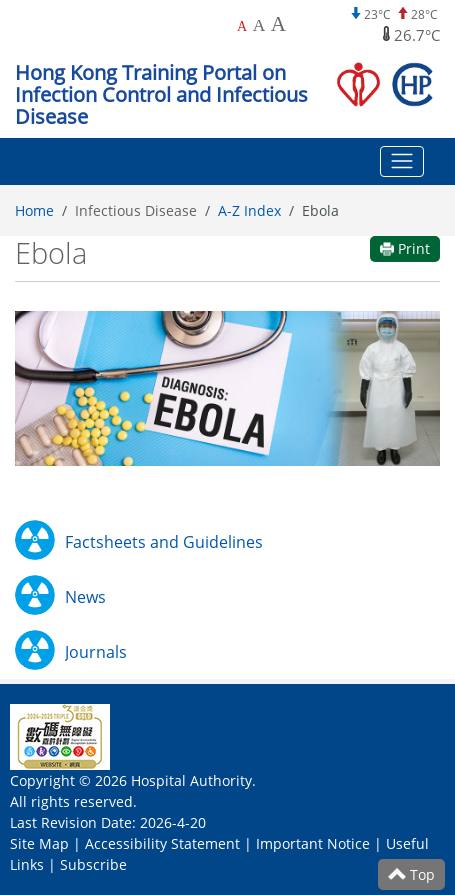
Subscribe (93, 864)
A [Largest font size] (278, 24)
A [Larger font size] (259, 25)
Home (34, 210)
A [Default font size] (242, 26)
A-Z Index (249, 210)
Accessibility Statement (162, 843)
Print (405, 248)
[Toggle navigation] (402, 162)
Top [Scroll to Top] (411, 874)
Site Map (39, 843)
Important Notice (313, 843)
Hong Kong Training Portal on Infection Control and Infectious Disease (161, 94)
